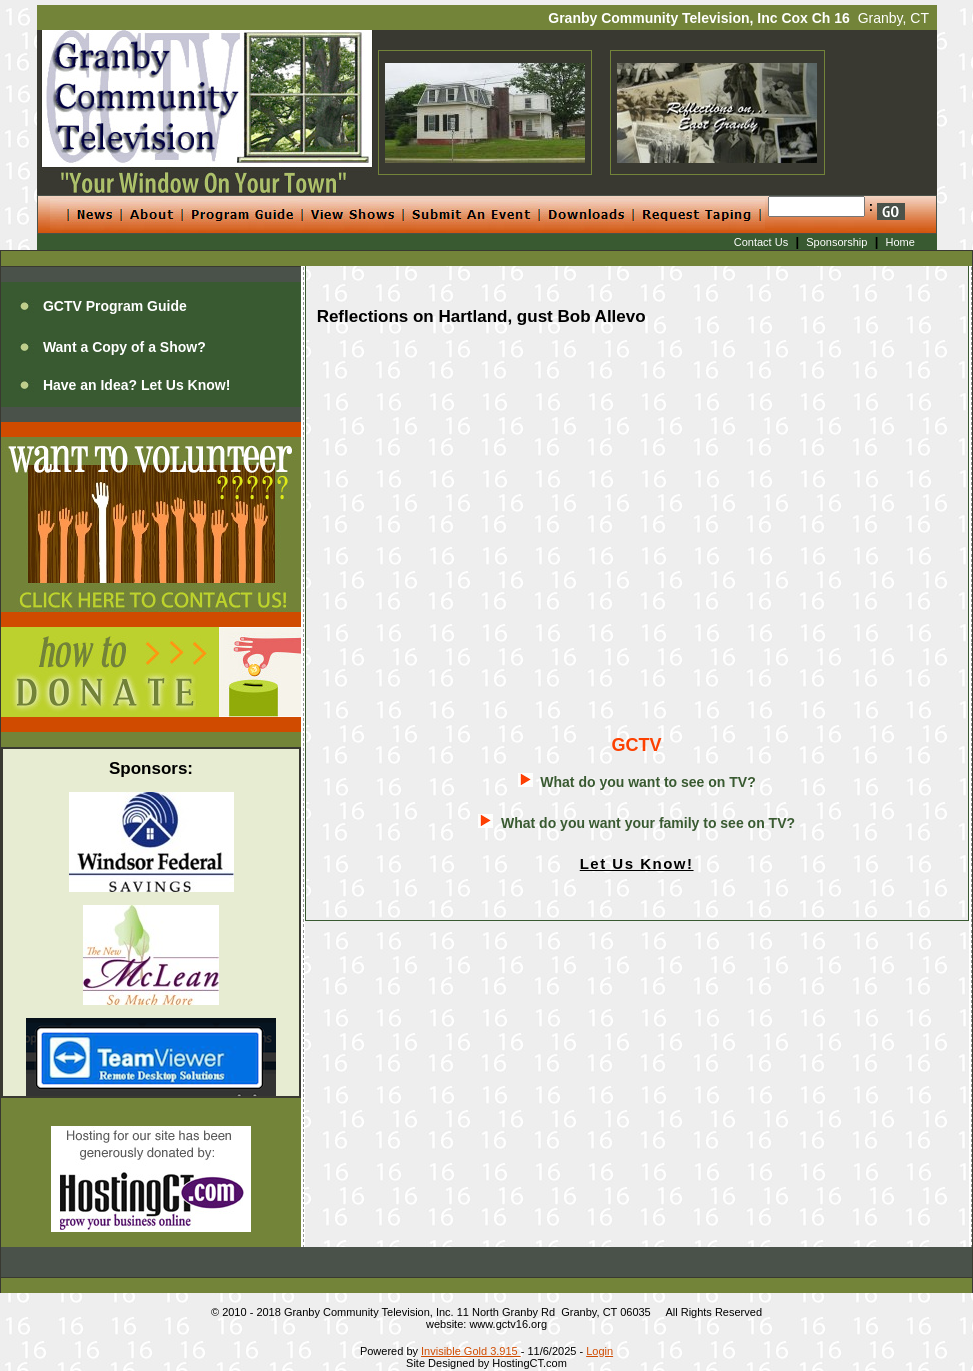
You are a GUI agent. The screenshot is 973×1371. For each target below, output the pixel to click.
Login (599, 1351)
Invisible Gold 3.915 (471, 1351)
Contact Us (761, 242)
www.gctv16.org (508, 1324)
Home (900, 242)
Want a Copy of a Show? (124, 347)
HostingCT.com (529, 1363)
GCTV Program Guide (115, 306)
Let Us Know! (637, 863)
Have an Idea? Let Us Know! (136, 385)
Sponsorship (836, 242)
